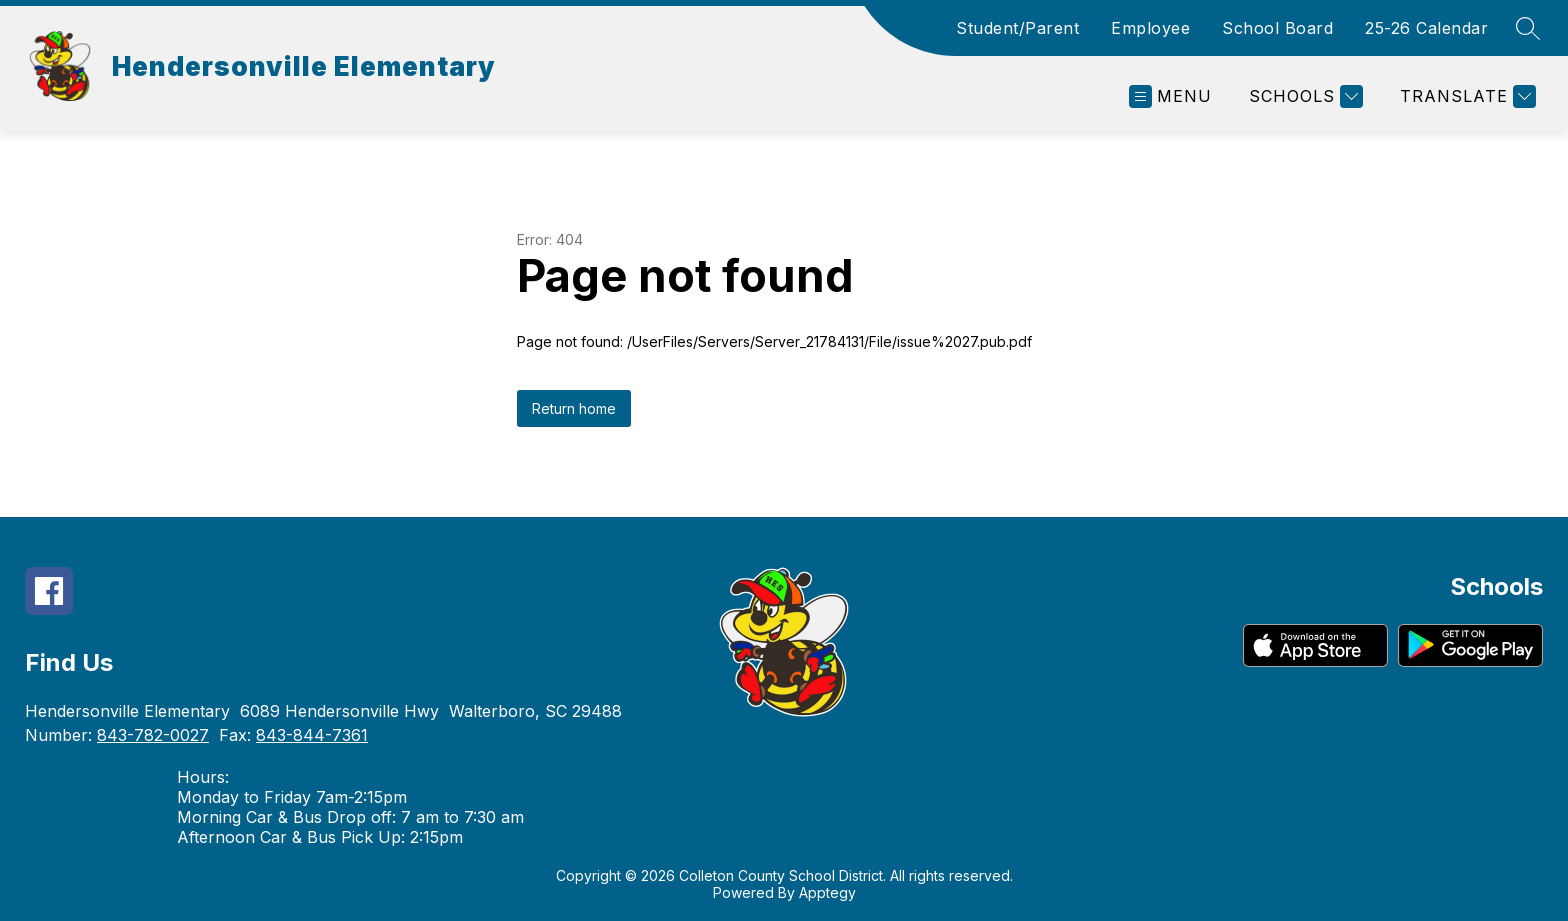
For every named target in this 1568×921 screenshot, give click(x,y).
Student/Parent (1017, 28)
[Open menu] (1170, 96)
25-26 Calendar (1426, 28)
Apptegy (827, 892)
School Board (1277, 28)
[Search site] (1528, 28)
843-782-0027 (153, 735)
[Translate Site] (1465, 96)
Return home (574, 408)
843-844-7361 (312, 735)
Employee (1150, 28)
